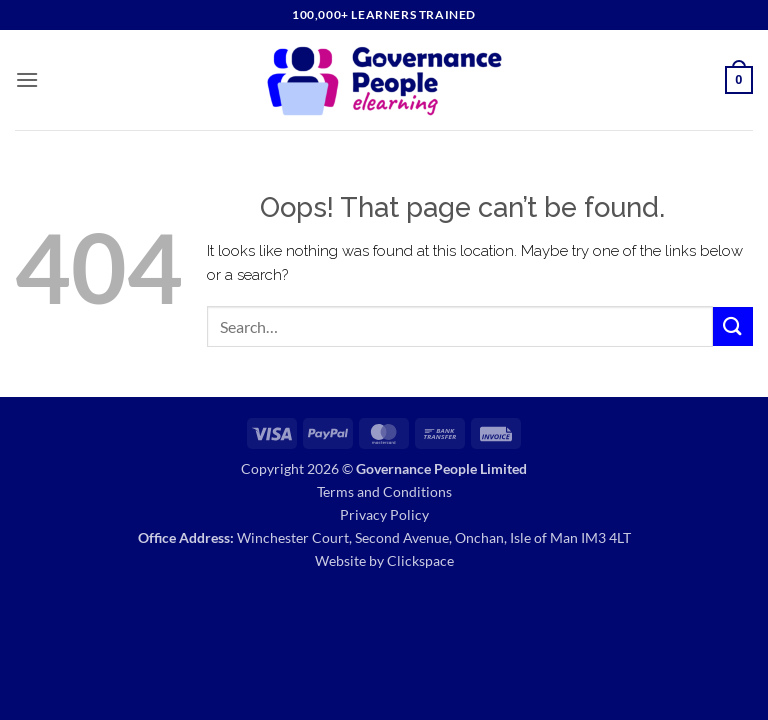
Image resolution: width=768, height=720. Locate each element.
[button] (27, 79)
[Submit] (733, 326)
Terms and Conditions (384, 491)
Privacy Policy (384, 514)
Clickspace (420, 560)
